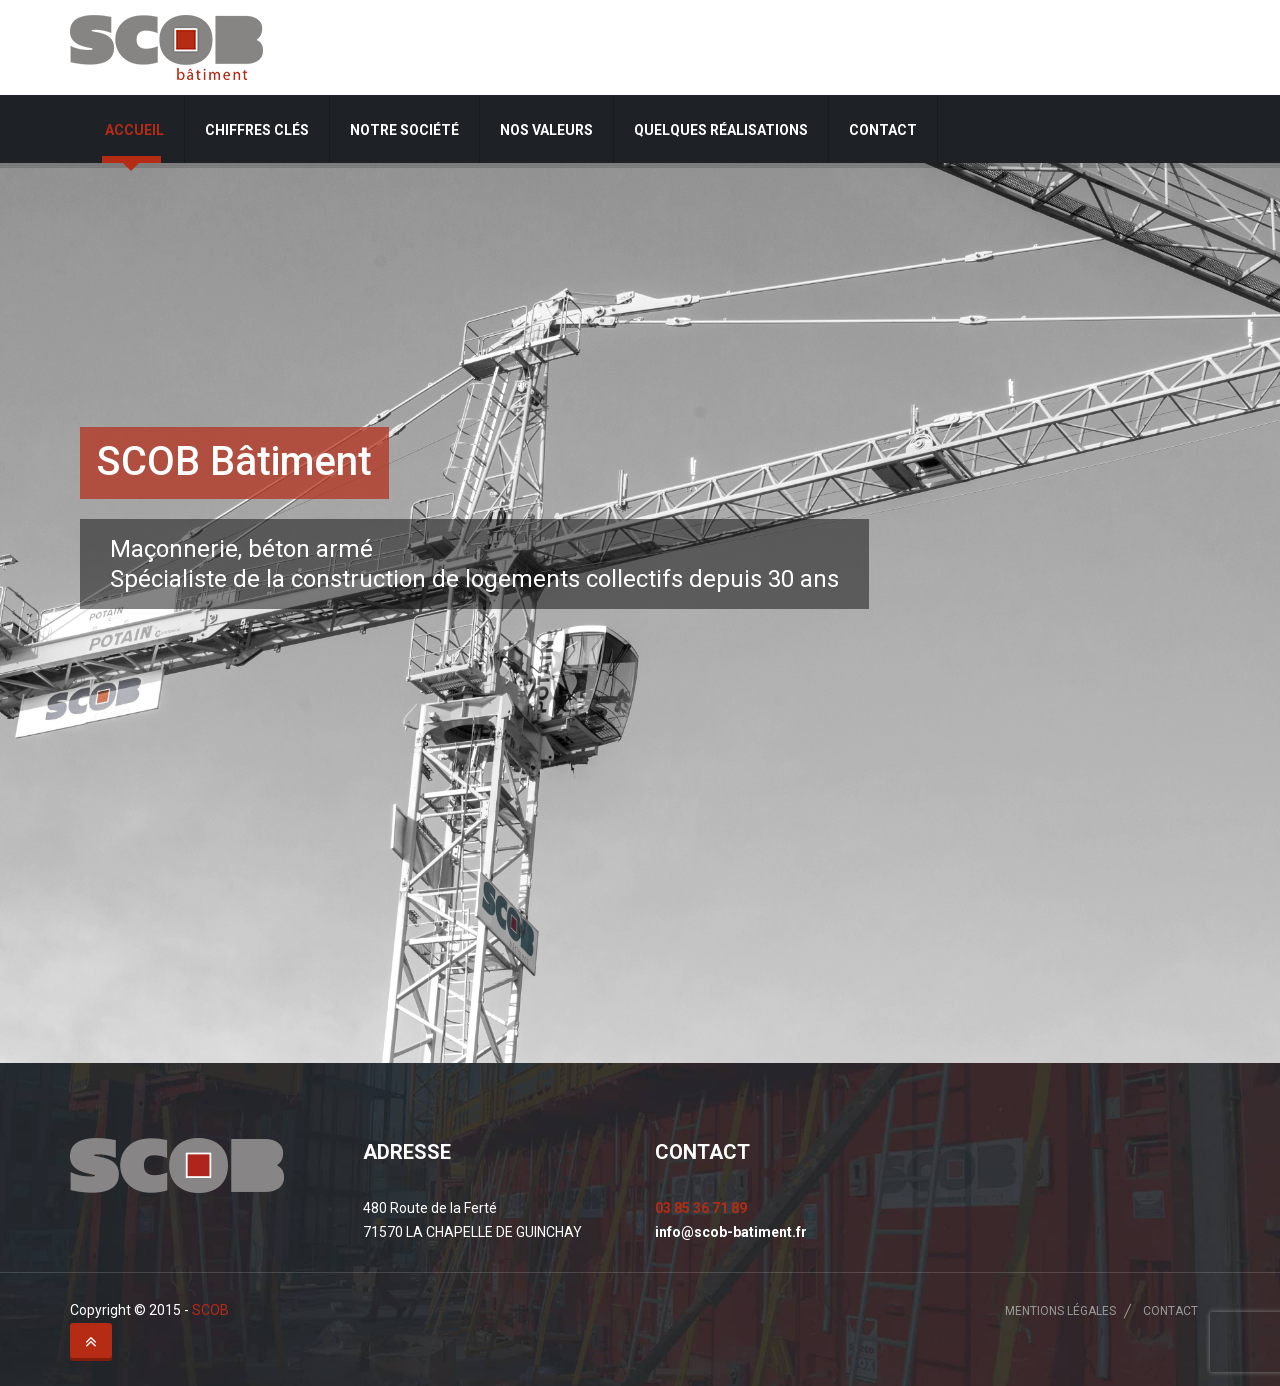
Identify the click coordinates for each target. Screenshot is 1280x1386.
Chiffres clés (257, 130)
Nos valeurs (546, 130)
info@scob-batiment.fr (731, 1232)
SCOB (210, 1310)
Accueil (134, 130)
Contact (883, 130)
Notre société (404, 130)
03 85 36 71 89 (701, 1208)
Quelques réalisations (721, 130)
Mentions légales (1060, 1311)
